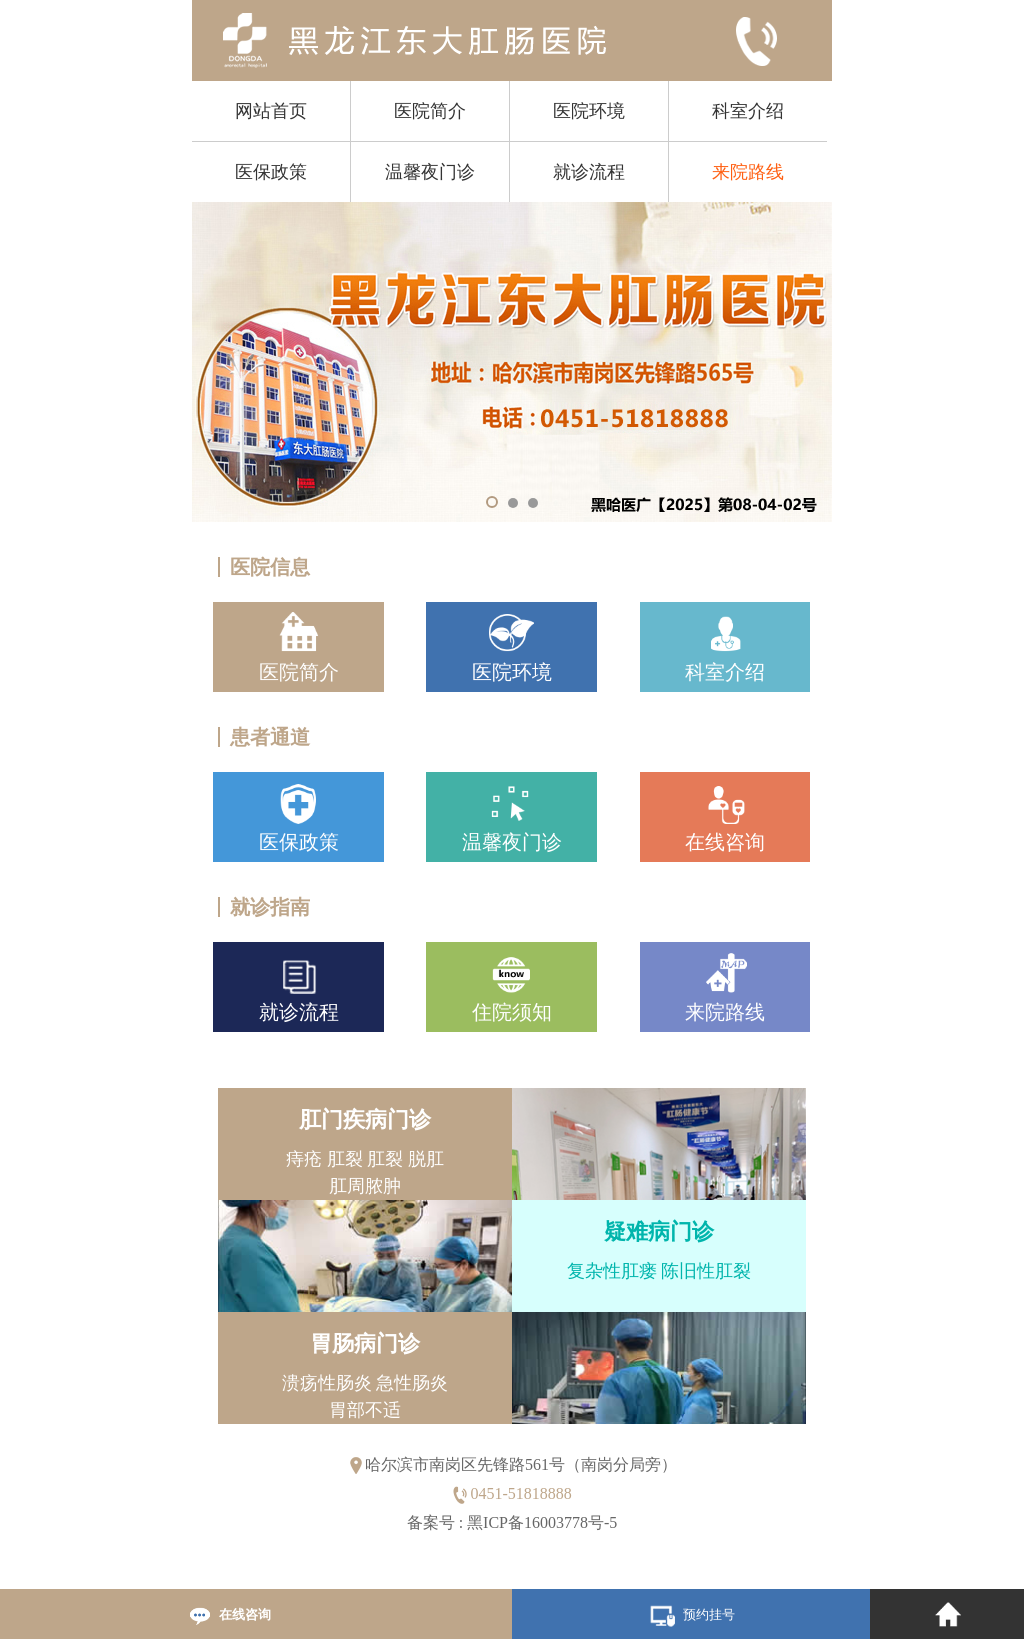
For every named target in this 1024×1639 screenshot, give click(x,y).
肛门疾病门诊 (365, 1119)
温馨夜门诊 (430, 172)
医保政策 (271, 172)
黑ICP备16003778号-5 (542, 1522)
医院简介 (430, 111)
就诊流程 (589, 172)
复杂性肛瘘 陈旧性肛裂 (659, 1271)
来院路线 (748, 172)
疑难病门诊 (659, 1231)
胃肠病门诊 (365, 1343)
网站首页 (271, 111)
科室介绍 (748, 111)
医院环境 (589, 111)
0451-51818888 (520, 1493)
